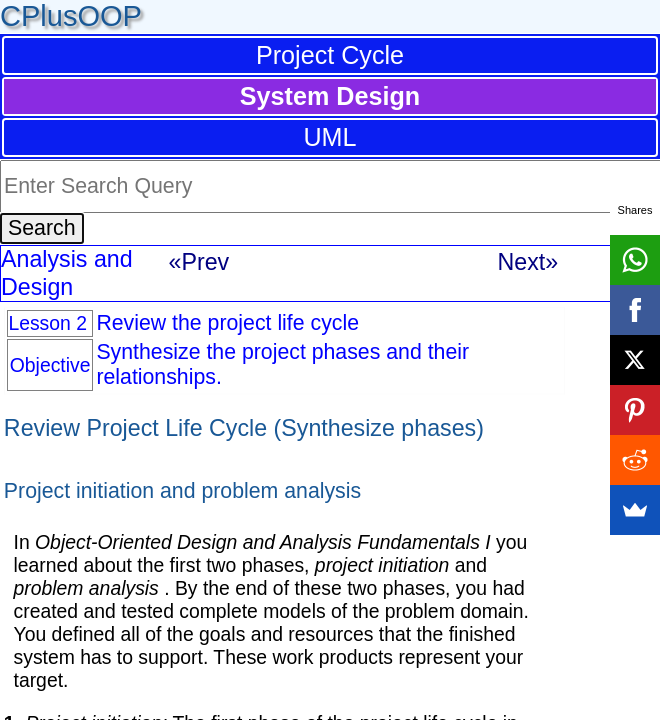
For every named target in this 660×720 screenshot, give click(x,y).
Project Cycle (330, 55)
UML (329, 137)
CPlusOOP (71, 16)
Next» (528, 262)
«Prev (199, 262)
